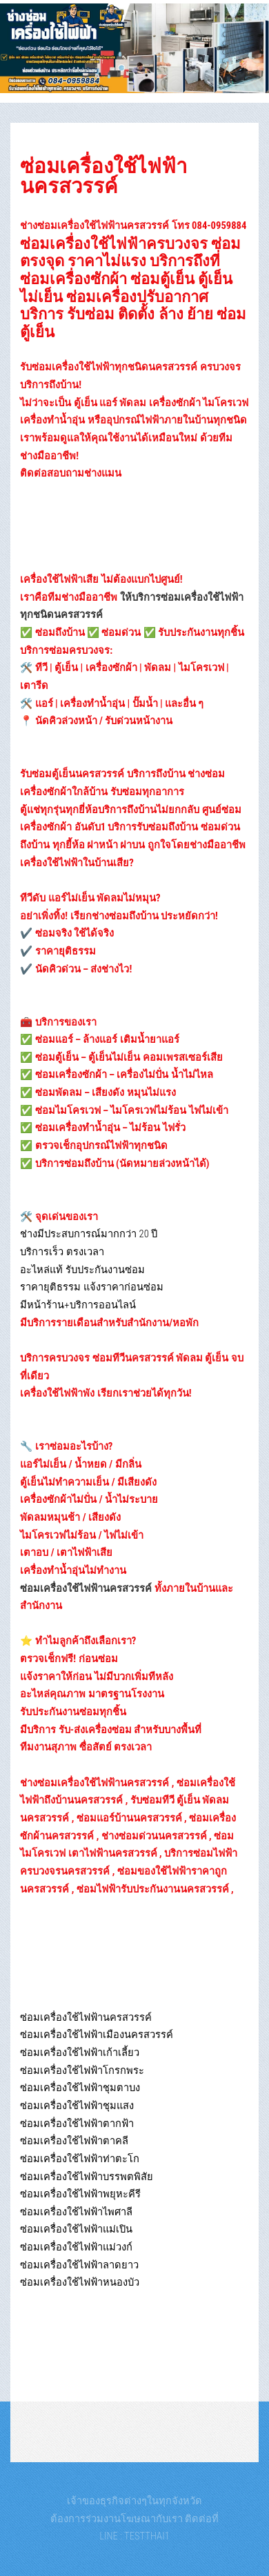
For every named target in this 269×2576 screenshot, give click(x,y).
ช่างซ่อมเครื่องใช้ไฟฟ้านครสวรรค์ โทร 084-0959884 (133, 225)
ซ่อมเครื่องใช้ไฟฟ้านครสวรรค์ (103, 176)
